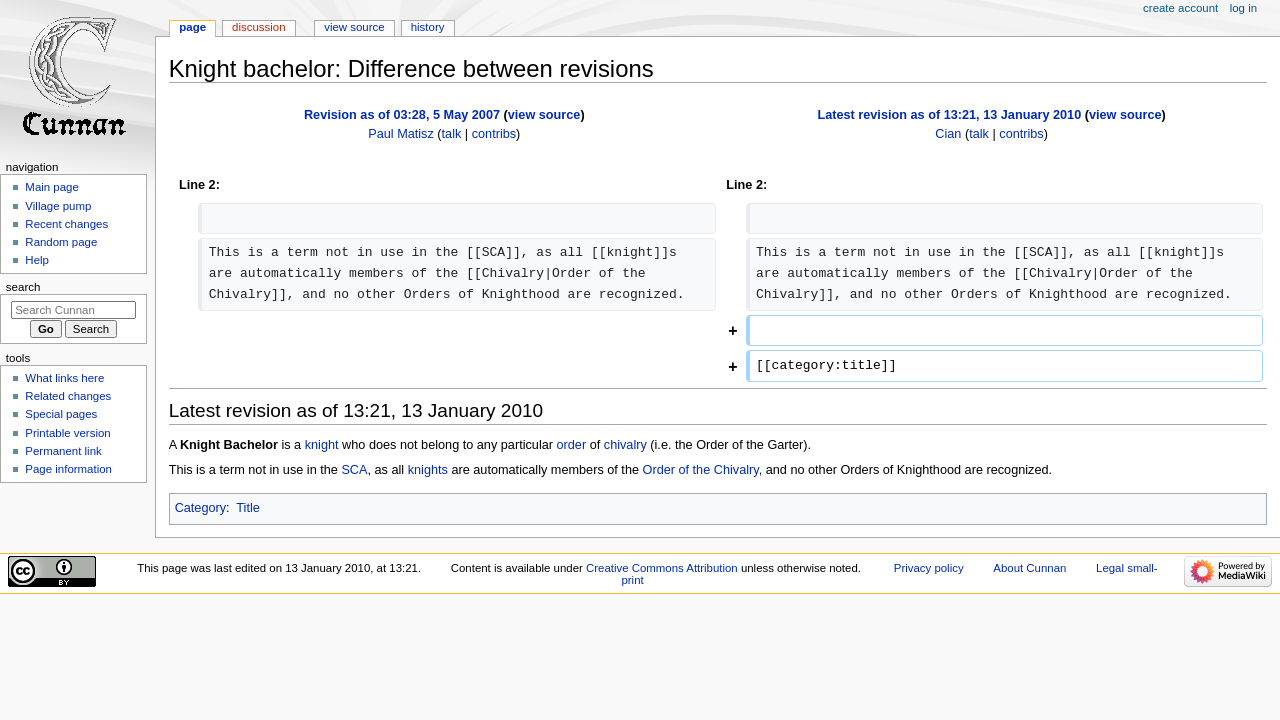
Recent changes (66, 224)
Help (37, 260)
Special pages (61, 414)
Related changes (68, 396)
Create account (1180, 8)
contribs (494, 134)
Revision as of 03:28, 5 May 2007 (402, 115)
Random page (61, 242)
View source (354, 27)
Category (200, 508)
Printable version (67, 433)
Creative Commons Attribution (662, 568)
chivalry (625, 445)
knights (428, 470)
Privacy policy (929, 568)
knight (322, 445)
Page (192, 27)
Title (248, 508)
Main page (52, 187)
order (572, 445)
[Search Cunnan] (73, 310)
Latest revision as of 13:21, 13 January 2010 (949, 115)
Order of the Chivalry (701, 470)
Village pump (58, 206)
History (428, 27)
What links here (64, 378)
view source (544, 115)
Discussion (258, 27)
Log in (1243, 8)
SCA (354, 470)
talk (452, 134)
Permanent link (63, 451)
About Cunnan (1029, 568)
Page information (68, 469)
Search (23, 287)
